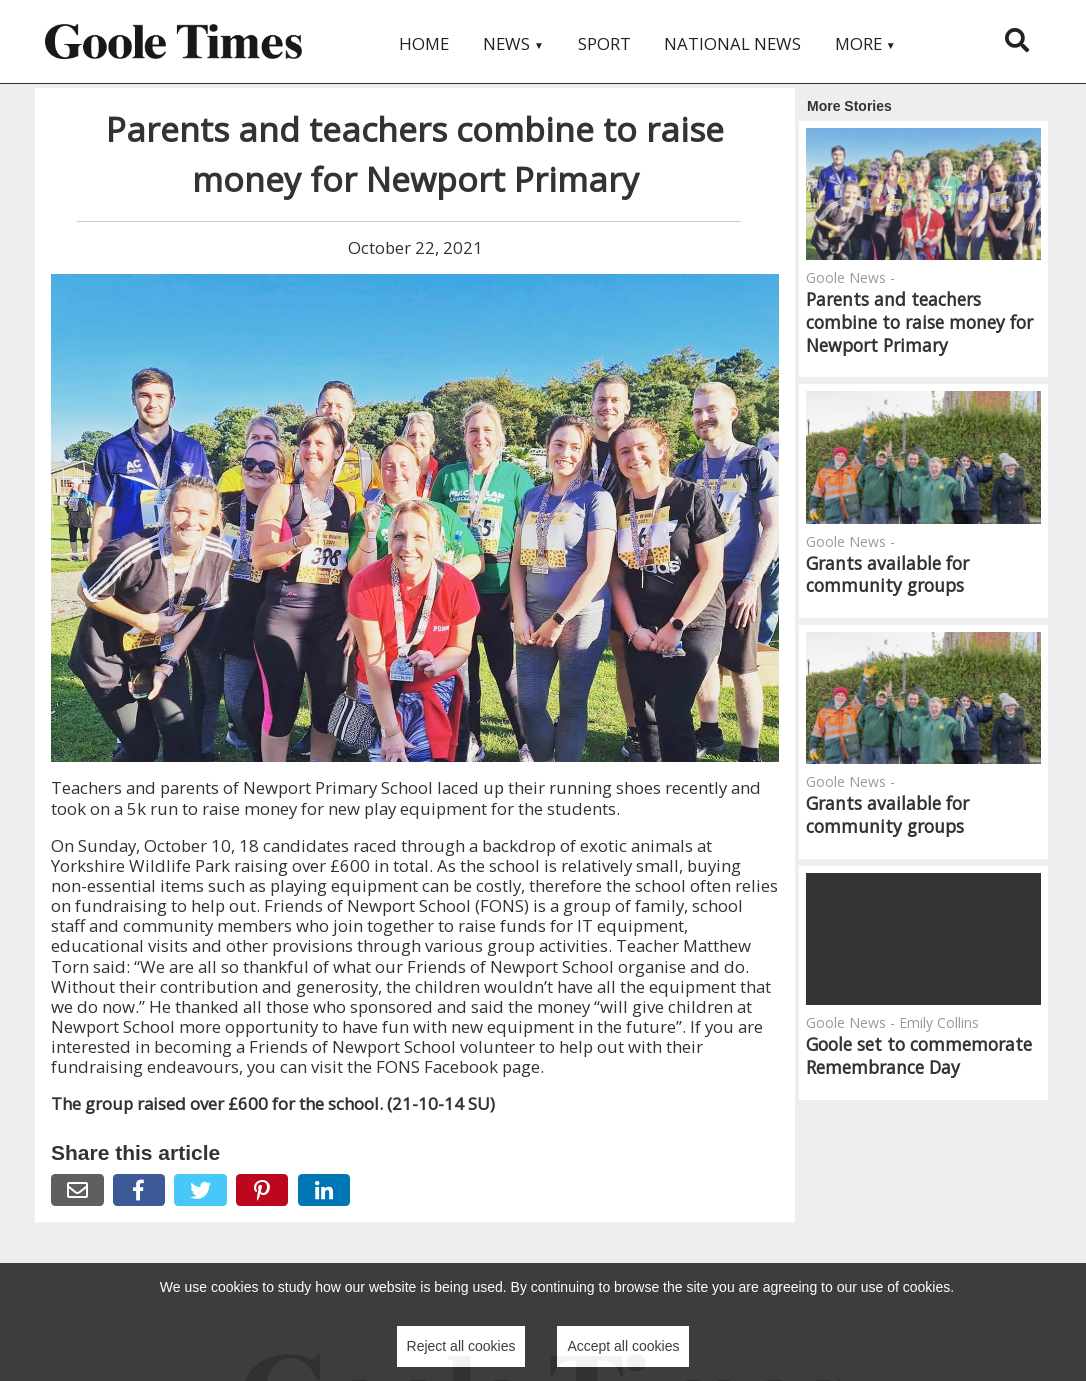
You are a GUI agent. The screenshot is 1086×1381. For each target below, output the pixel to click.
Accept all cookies (623, 1346)
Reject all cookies (461, 1346)
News (513, 43)
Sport (604, 43)
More (865, 43)
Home (424, 43)
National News (732, 43)
